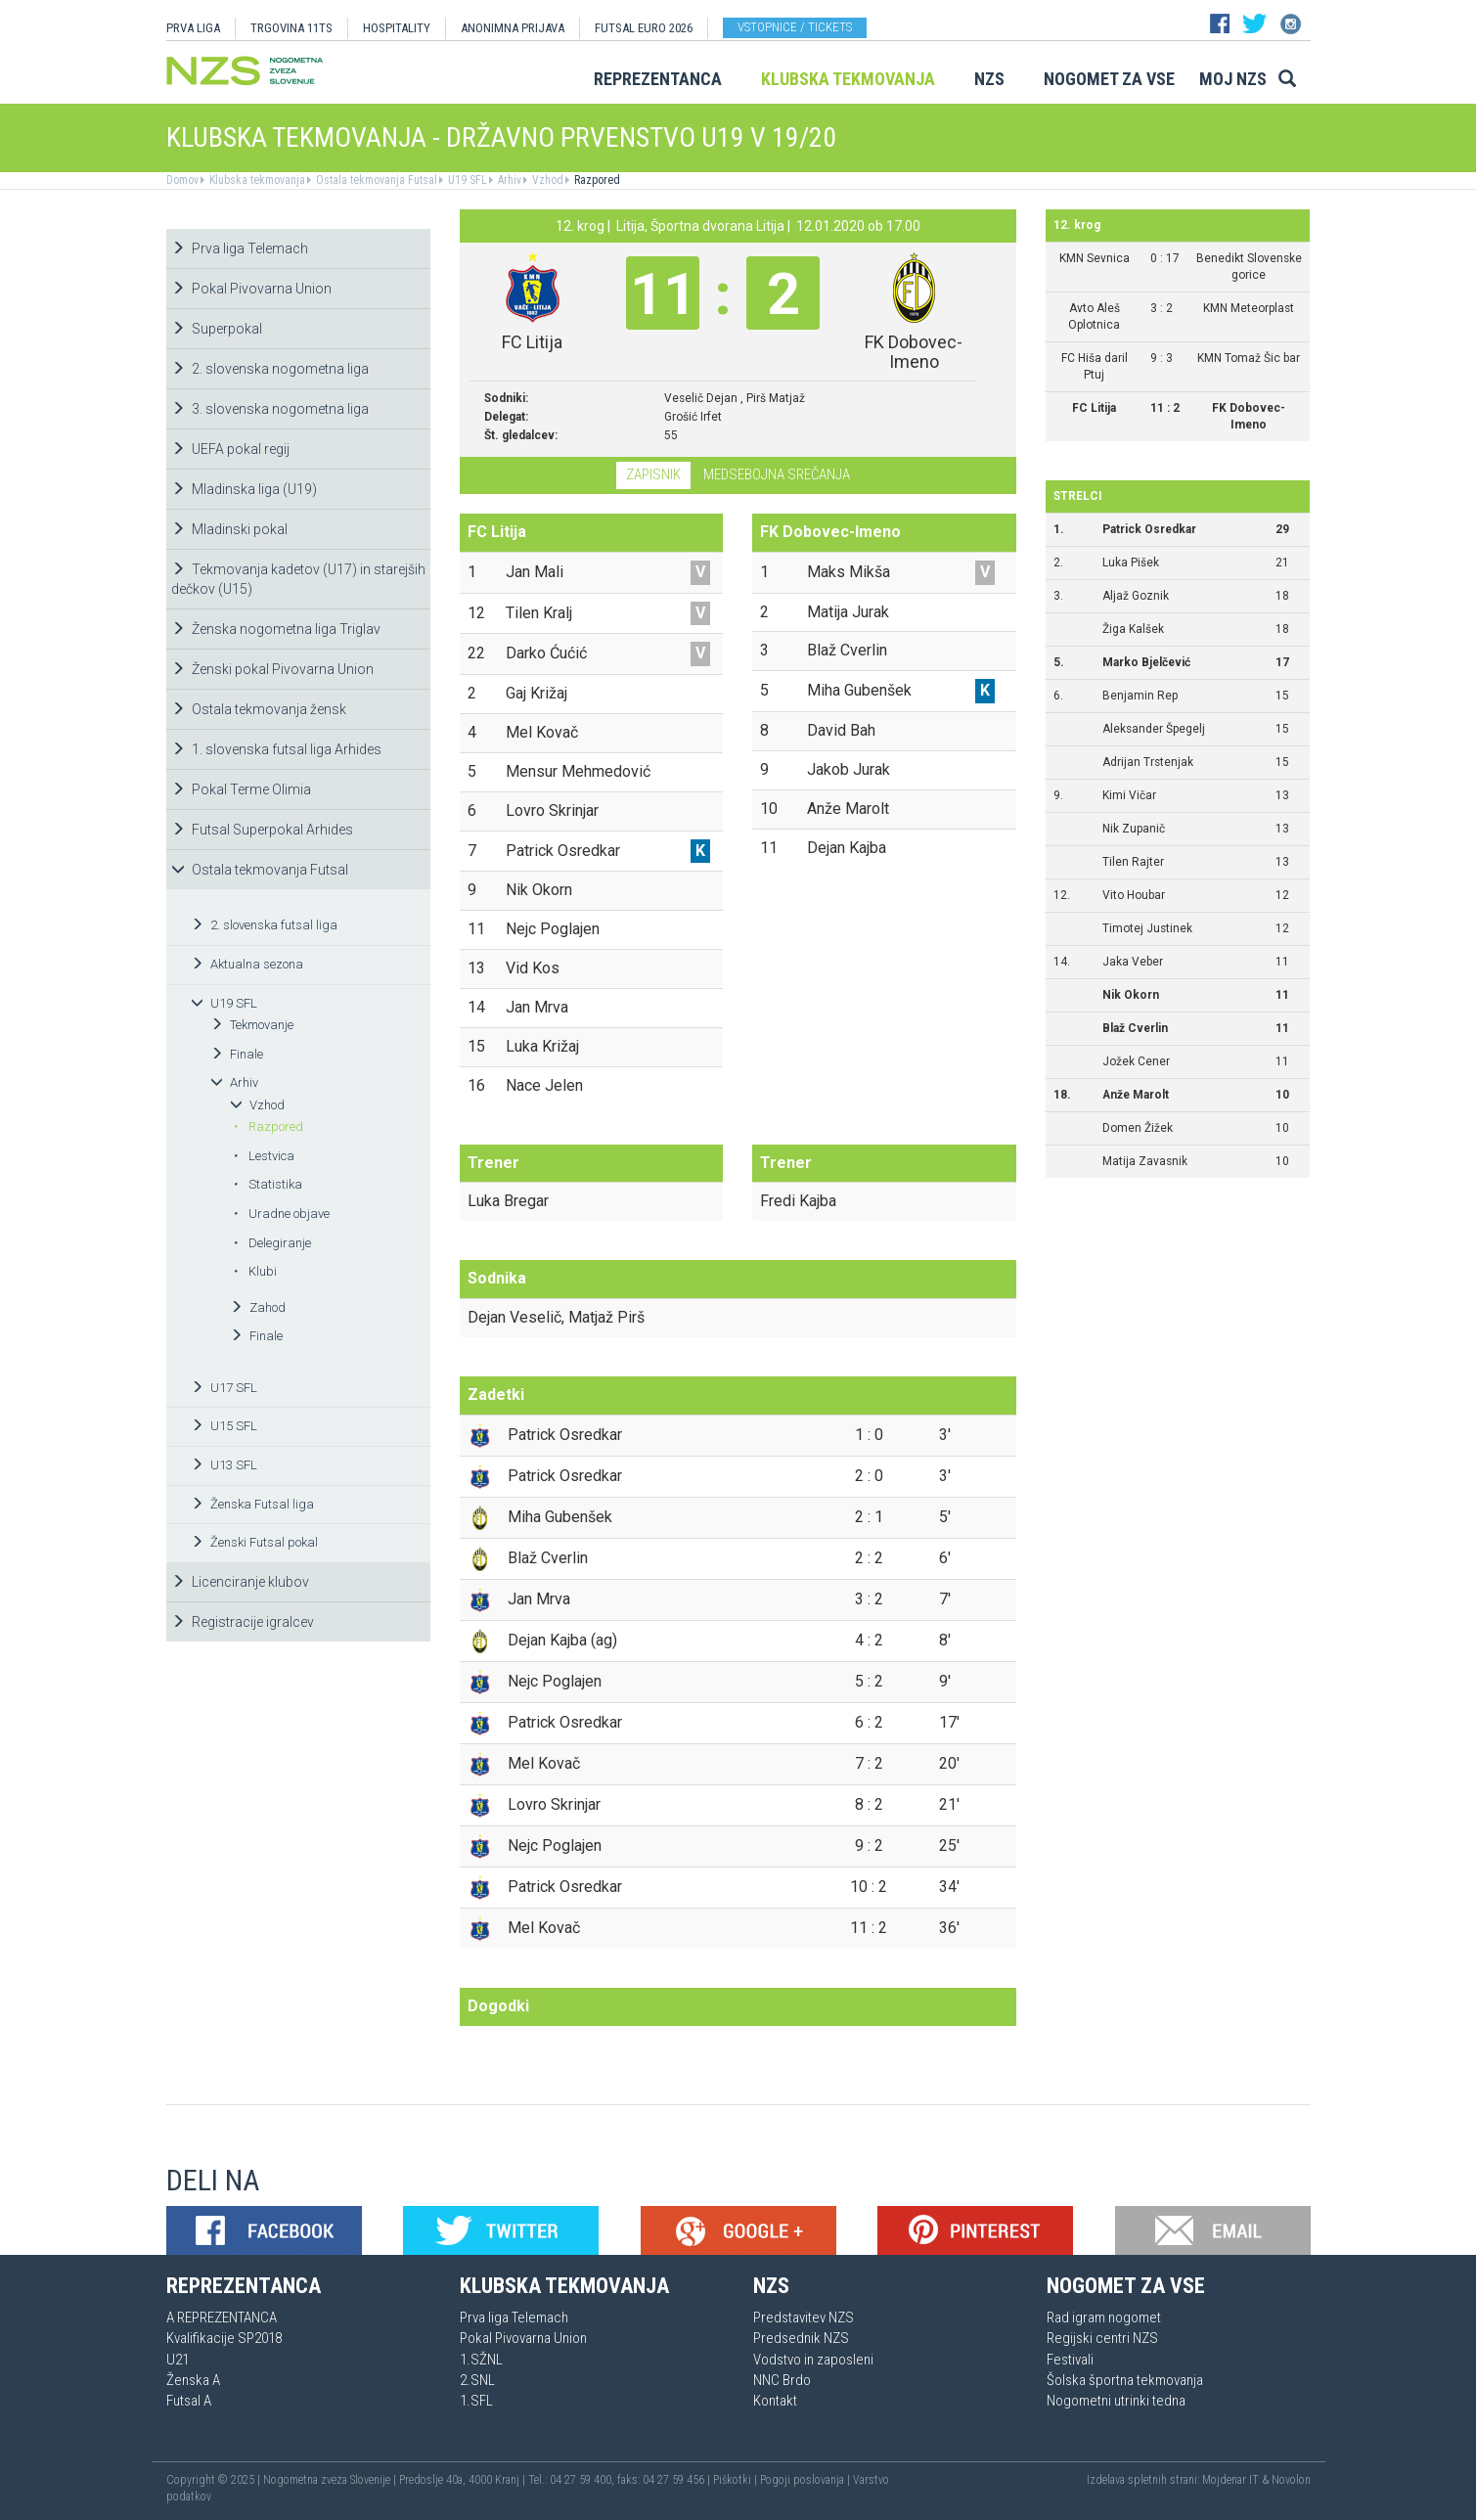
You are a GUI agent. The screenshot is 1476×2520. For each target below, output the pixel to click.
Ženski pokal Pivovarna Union (272, 669)
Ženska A (193, 2380)
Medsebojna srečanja (776, 474)
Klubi (255, 1271)
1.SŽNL (481, 2359)
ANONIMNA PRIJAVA (512, 28)
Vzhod (546, 180)
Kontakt (775, 2400)
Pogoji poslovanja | (806, 2480)
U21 (177, 2359)
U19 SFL (466, 180)
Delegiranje (272, 1243)
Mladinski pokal (229, 529)
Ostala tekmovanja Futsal (375, 180)
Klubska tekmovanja (848, 78)
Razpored (595, 180)
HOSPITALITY (396, 28)
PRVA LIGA (193, 28)
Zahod (258, 1307)
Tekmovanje (251, 1024)
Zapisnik (653, 474)
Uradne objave (281, 1213)
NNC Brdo (782, 2380)
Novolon (1291, 2480)
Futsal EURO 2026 (644, 28)
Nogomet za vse (1109, 78)
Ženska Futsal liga (252, 1504)
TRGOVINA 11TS (291, 28)
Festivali (1070, 2359)
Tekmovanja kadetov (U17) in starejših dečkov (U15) (298, 579)
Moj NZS (1233, 78)
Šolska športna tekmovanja (1125, 2380)
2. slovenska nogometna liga (270, 369)
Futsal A (188, 2400)
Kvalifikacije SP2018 (224, 2338)
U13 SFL (224, 1465)
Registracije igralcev (242, 1622)
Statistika (267, 1184)
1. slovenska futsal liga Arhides (276, 749)
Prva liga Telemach (239, 248)
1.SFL (476, 2400)
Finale (236, 1054)
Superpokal (216, 329)
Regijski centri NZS (1102, 2338)
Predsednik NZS (801, 2338)
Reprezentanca (658, 78)
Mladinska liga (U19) (244, 489)
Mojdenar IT (1230, 2480)
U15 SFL (224, 1425)
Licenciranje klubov (240, 1582)
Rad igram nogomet (1104, 2317)
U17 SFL (224, 1387)
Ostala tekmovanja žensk (258, 709)
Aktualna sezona (247, 964)
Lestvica (263, 1155)
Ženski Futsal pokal (254, 1542)
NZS (989, 78)
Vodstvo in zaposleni (813, 2359)
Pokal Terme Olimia (241, 789)
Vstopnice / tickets (795, 27)
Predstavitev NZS (803, 2317)
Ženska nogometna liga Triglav (275, 629)
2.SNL (477, 2380)
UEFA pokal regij (230, 449)
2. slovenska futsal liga (264, 925)
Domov (182, 180)
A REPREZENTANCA (221, 2317)
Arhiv (508, 180)
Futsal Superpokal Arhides (262, 829)
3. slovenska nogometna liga (270, 409)
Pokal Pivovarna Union (251, 288)
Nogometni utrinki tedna (1116, 2400)
